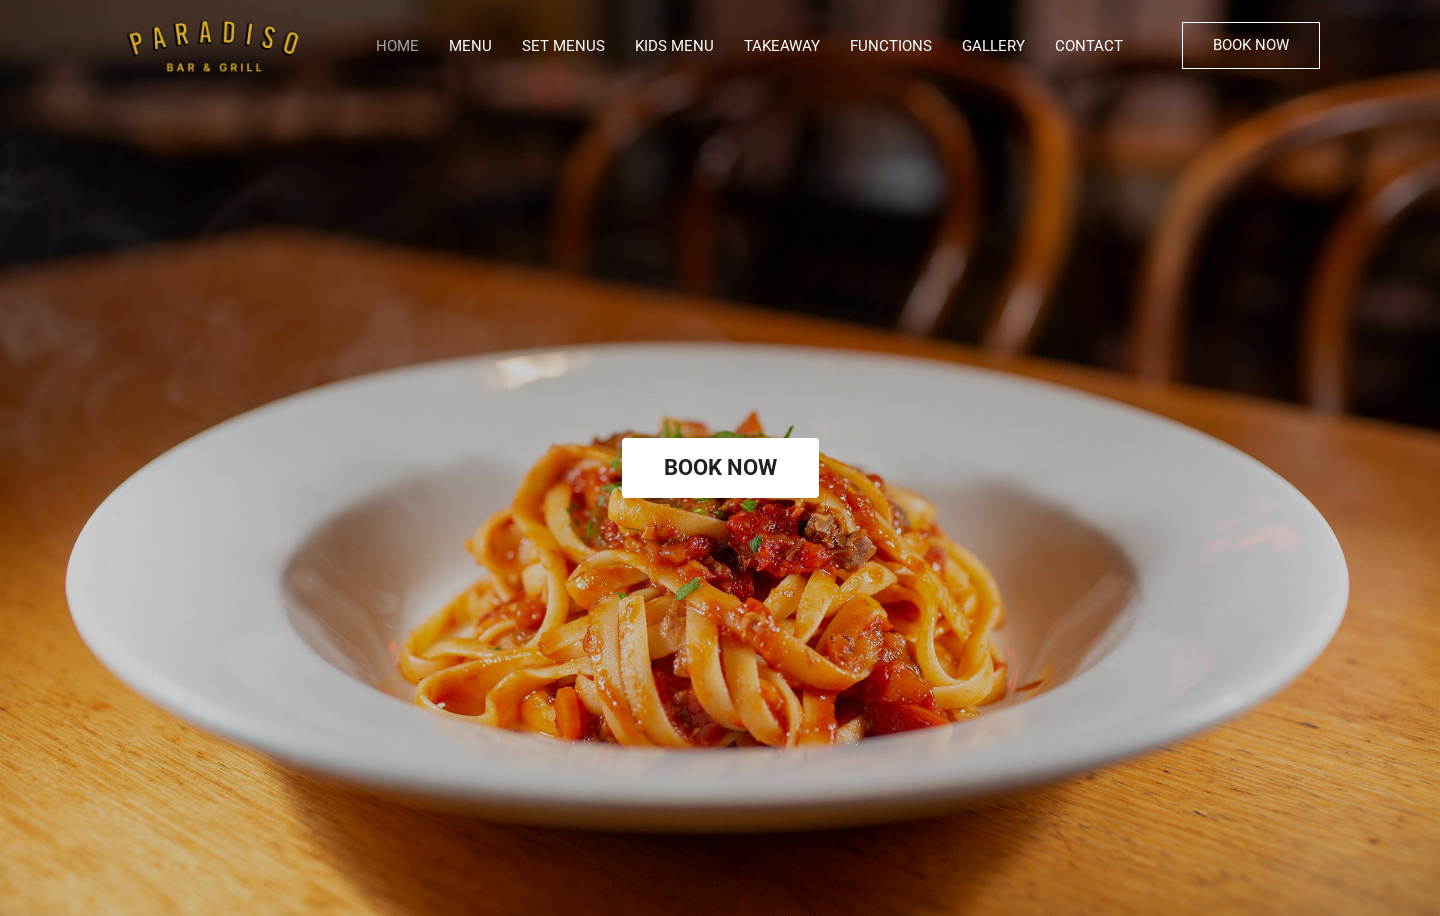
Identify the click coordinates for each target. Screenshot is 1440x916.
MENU (470, 46)
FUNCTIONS (891, 46)
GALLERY (993, 46)
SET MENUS (563, 46)
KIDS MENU (674, 46)
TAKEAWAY (782, 46)
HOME (397, 46)
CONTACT (1089, 46)
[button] (1251, 45)
